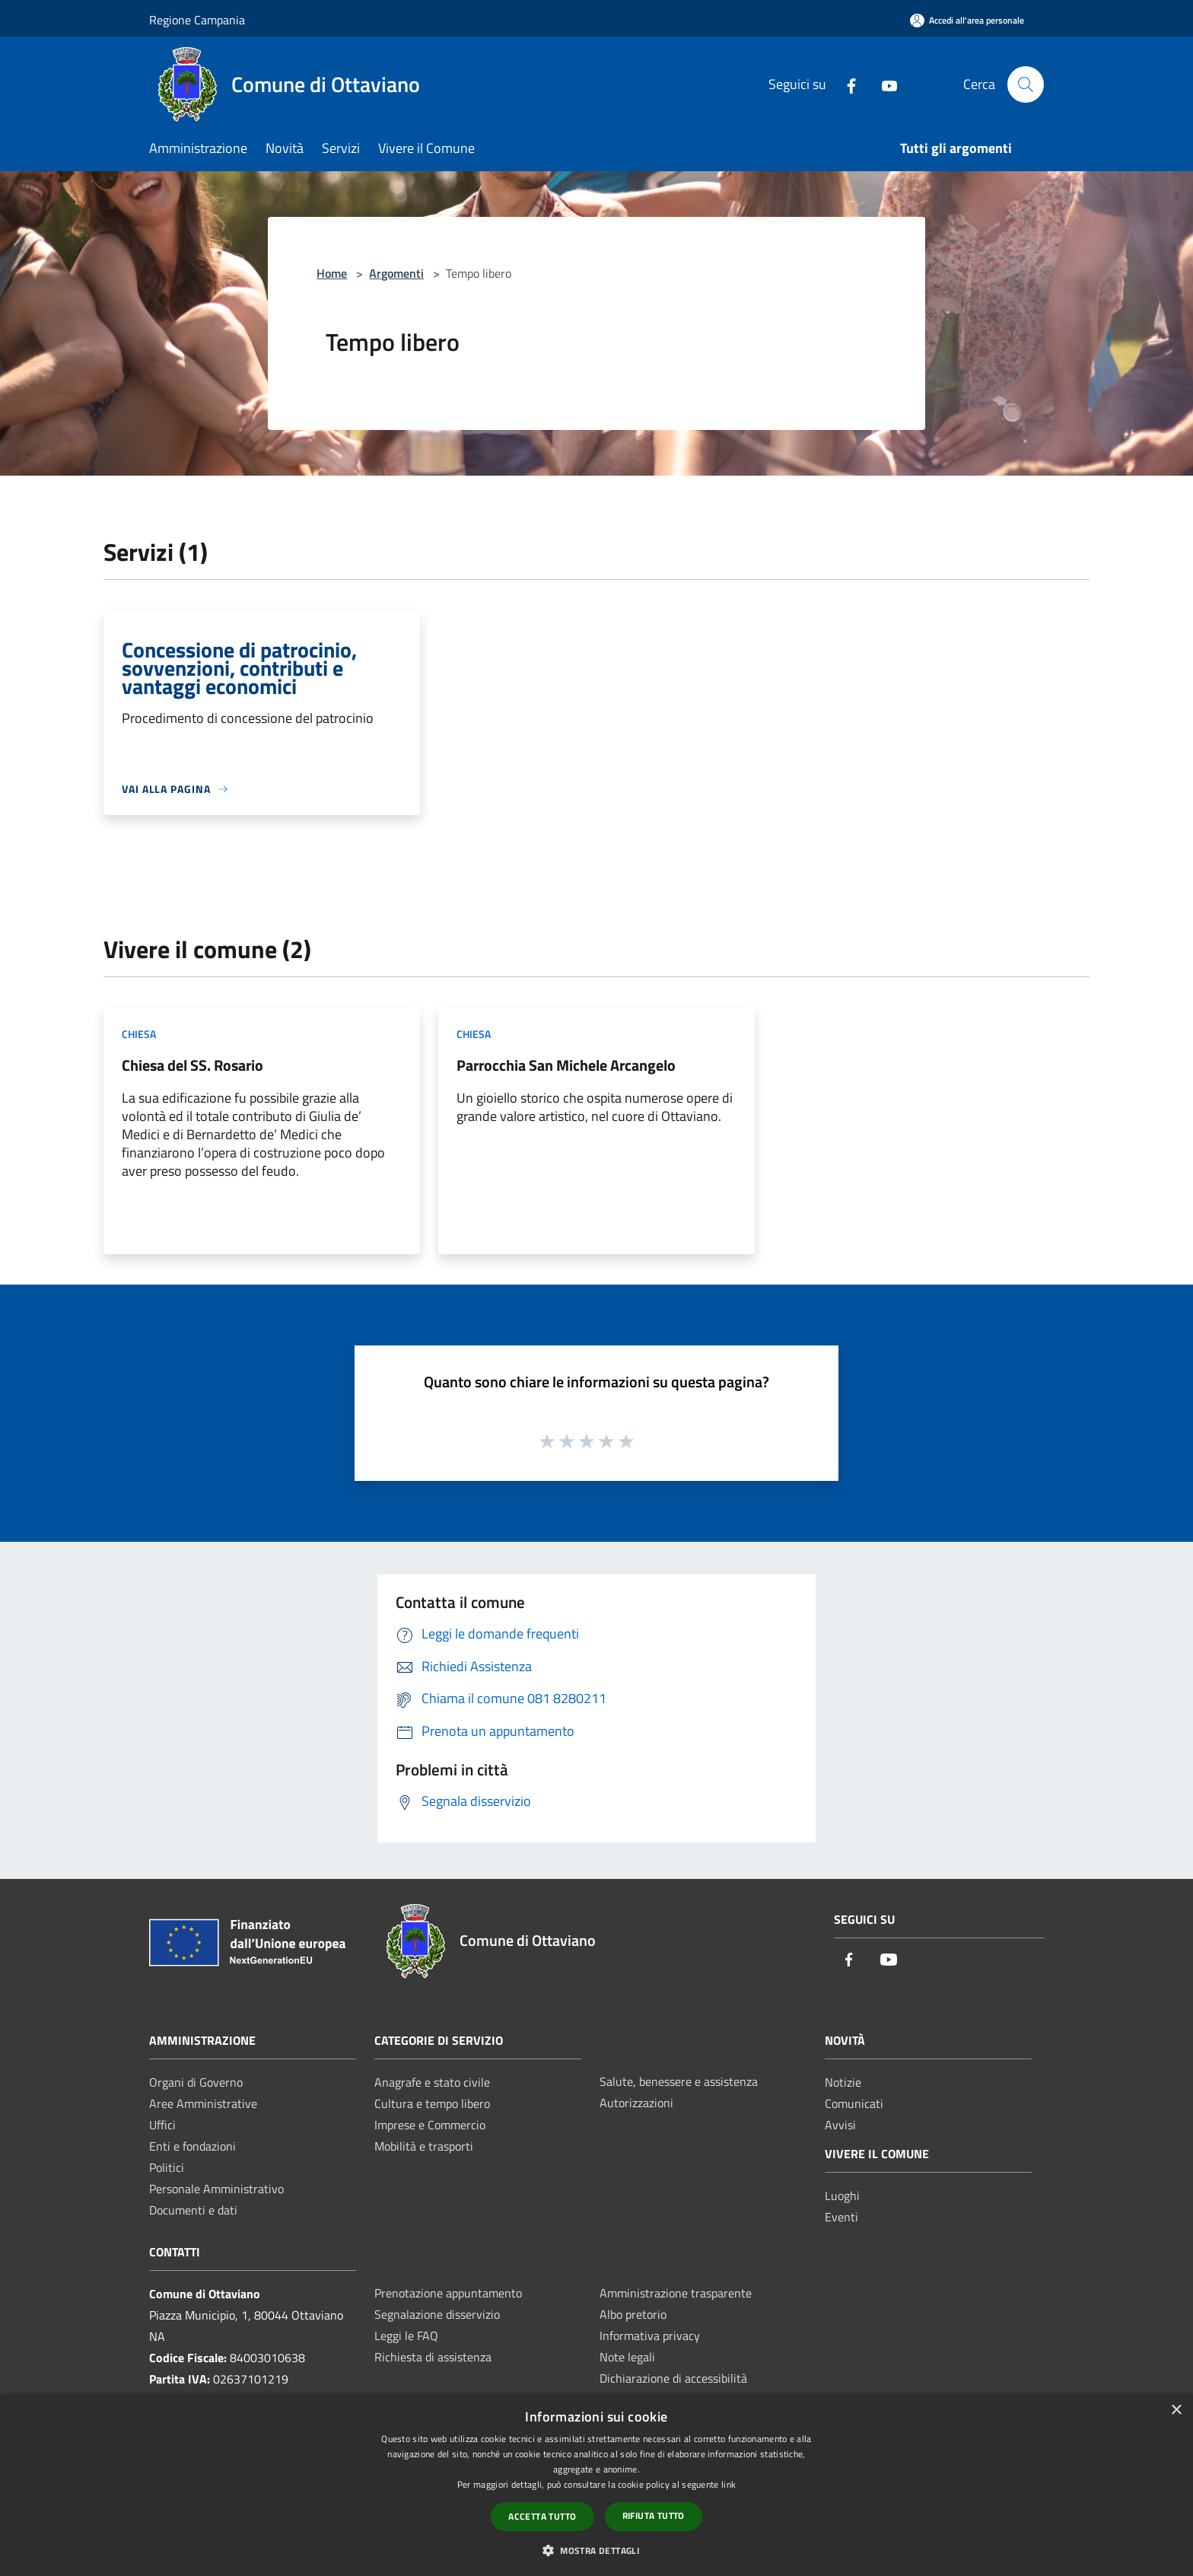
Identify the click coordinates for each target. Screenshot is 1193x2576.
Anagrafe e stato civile (432, 2082)
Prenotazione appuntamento (448, 2293)
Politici (166, 2167)
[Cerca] (1025, 84)
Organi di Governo (196, 2082)
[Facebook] (845, 84)
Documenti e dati (193, 2210)
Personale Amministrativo (216, 2189)
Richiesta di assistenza (433, 2357)
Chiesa (139, 1034)
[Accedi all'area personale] (967, 20)
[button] (596, 2550)
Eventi (841, 2217)
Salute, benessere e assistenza (679, 2081)
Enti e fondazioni (192, 2146)
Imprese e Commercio (429, 2125)
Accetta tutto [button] (542, 2516)
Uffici (162, 2125)
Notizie (843, 2082)
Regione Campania (197, 20)
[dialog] (596, 2485)
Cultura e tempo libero (432, 2103)
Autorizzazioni (636, 2103)
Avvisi (840, 2125)
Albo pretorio (633, 2314)
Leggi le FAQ (406, 2335)
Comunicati (854, 2103)
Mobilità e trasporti (423, 2146)
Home (332, 273)
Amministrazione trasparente (676, 2293)
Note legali (627, 2357)
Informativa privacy (650, 2335)
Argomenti (396, 273)
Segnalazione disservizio (437, 2314)
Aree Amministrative (203, 2103)
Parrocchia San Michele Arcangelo (566, 1065)
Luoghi (842, 2195)
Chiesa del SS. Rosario (192, 1065)
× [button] (1176, 2410)
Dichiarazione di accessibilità (673, 2378)
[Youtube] (883, 84)
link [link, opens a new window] (728, 2484)
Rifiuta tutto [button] (653, 2515)
